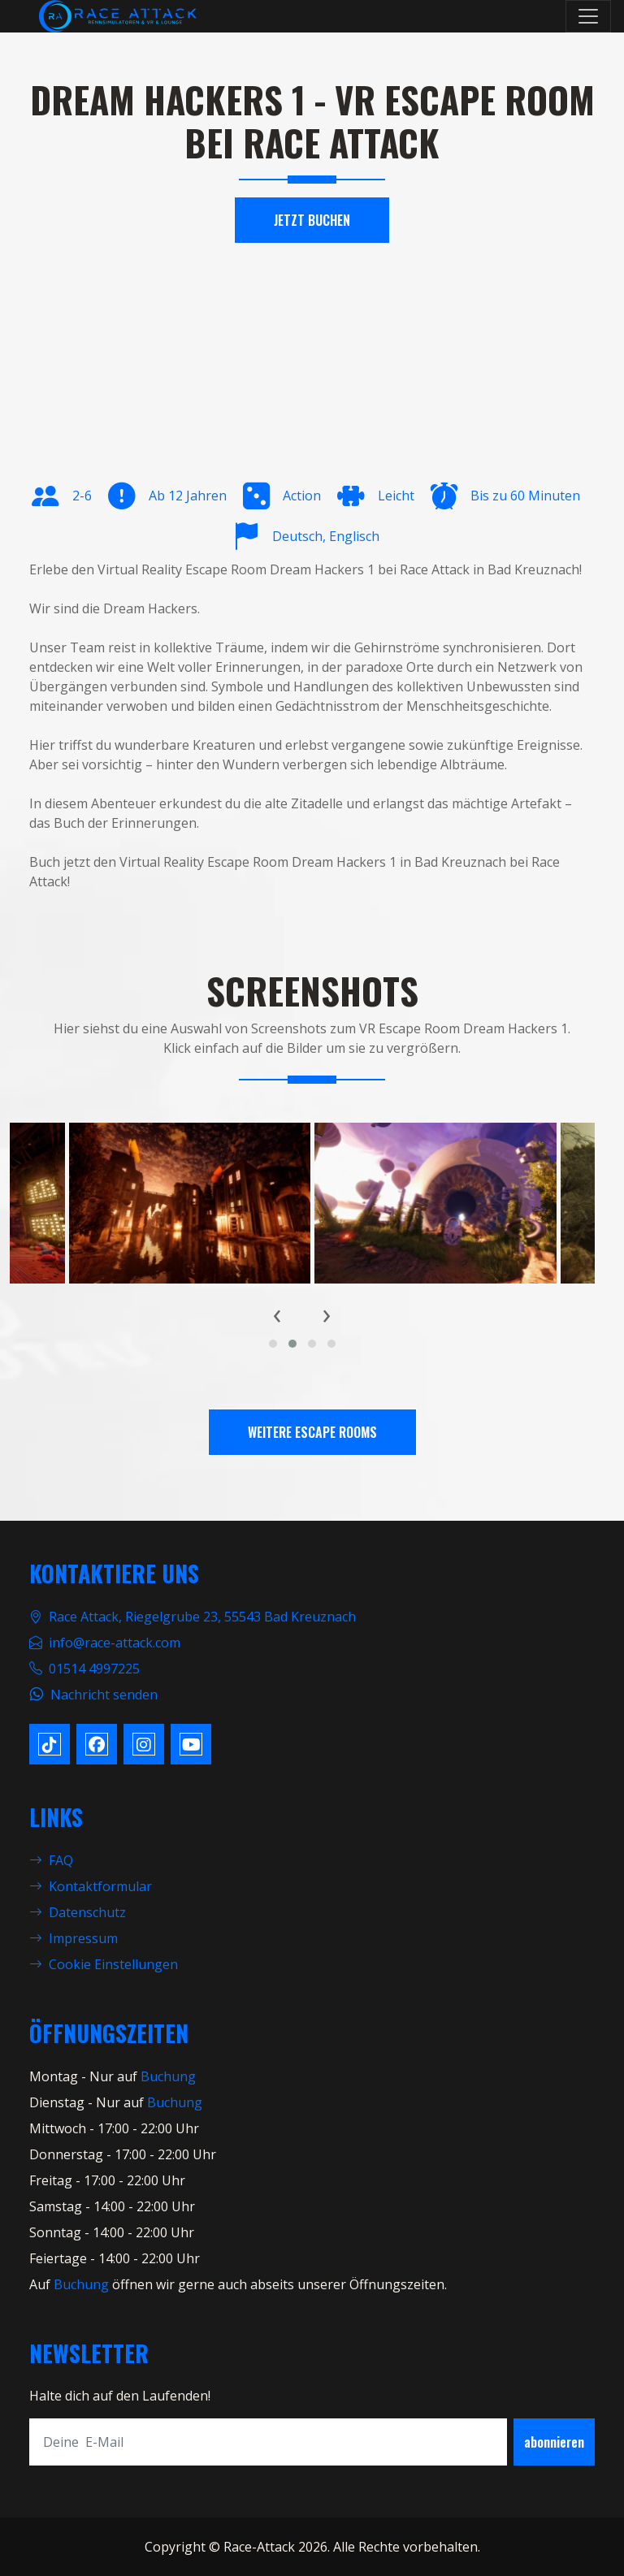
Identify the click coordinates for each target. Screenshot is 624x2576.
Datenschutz (77, 1912)
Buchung (168, 2076)
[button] (273, 1344)
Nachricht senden (104, 1695)
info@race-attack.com (114, 1643)
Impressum (73, 1938)
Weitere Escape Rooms (312, 1432)
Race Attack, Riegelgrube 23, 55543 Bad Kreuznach (202, 1617)
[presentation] (277, 1314)
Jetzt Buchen (312, 220)
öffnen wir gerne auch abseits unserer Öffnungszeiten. (278, 2284)
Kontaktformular (90, 1886)
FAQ (51, 1860)
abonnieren (554, 2442)
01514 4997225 (94, 1669)
